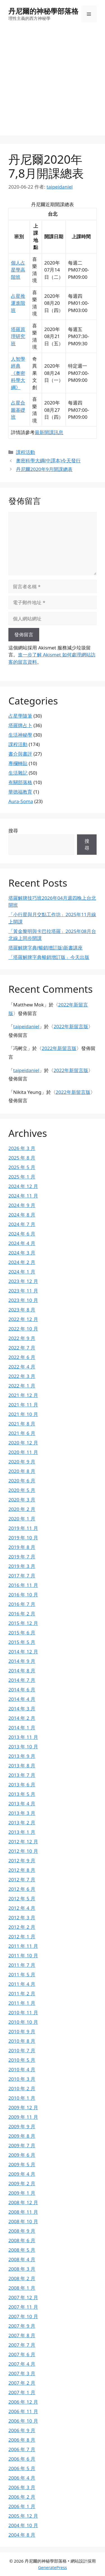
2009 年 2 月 (21, 2183)
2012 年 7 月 (21, 1879)
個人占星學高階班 (18, 269)
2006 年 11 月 (23, 2411)
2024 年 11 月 (23, 1195)
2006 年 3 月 (21, 2487)
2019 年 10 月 (23, 1537)
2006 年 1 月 (21, 2506)
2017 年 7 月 (21, 1575)
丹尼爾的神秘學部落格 (43, 11)
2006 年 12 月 (23, 2402)
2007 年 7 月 (21, 2345)
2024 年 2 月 (21, 1262)
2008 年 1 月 (21, 2288)
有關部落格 (20, 782)
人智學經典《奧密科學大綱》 (18, 373)
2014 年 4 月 (21, 1699)
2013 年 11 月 (23, 1737)
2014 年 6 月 (21, 1689)
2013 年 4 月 (21, 1803)
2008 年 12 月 (23, 2202)
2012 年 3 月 (21, 1917)
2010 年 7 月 (21, 2050)
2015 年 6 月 (21, 1632)
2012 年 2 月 (21, 1927)
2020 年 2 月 (21, 1509)
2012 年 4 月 (21, 1908)
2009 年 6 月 (21, 2155)
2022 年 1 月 (21, 1385)
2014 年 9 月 (21, 1661)
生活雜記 (17, 773)
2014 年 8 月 (21, 1670)
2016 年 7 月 (21, 1604)
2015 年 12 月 (23, 1623)
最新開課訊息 (49, 432)
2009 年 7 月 (21, 2145)
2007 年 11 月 (23, 2307)
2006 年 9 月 (21, 2430)
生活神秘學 (20, 735)
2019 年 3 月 (21, 1566)
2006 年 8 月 (21, 2440)
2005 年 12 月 (23, 2516)
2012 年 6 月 (21, 1889)
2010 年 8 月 (21, 2041)
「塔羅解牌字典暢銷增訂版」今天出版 (48, 957)
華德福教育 (20, 792)
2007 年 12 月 (23, 2297)
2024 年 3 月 (21, 1252)
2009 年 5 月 (21, 2164)
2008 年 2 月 (21, 2278)
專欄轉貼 (17, 763)
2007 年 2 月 (21, 2383)
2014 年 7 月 (21, 1680)
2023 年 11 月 (23, 1290)
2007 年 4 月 (21, 2364)
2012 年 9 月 (21, 1860)
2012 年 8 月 (21, 1870)
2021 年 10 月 (23, 1414)
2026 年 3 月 (21, 1148)
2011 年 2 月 (21, 1993)
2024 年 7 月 (21, 1224)
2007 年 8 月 (21, 2335)
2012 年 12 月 (23, 1841)
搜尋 (13, 830)
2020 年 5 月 (21, 1490)
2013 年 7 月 (21, 1775)
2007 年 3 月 (21, 2373)
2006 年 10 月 (23, 2421)
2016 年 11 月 (23, 1585)
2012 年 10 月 (23, 1851)
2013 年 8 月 (21, 1765)
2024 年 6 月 (21, 1233)
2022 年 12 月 (23, 1319)
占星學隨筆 (20, 716)
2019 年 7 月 (21, 1556)
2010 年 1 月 (21, 2098)
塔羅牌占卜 (20, 725)
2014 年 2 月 (21, 1718)
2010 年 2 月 (21, 2088)
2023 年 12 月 (23, 1281)
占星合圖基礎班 (18, 409)
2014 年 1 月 (21, 1727)
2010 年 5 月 (21, 2060)
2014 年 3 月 (21, 1708)
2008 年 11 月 (23, 2212)
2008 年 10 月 (23, 2221)
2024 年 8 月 (21, 1214)
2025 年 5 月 (21, 1167)
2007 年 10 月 (23, 2316)
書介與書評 (20, 754)
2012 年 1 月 (21, 1936)
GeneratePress (52, 2567)
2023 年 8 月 (21, 1309)
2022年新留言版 (70, 1026)
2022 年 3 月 (21, 1376)
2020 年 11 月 (23, 1452)
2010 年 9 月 (21, 2031)
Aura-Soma (20, 801)
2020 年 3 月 (21, 1499)
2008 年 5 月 (21, 2250)
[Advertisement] (52, 83)
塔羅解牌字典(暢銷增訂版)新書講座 (45, 947)
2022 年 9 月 (21, 1338)
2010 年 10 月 (23, 2022)
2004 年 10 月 (23, 2525)
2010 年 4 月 (21, 2069)
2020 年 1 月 (21, 1518)
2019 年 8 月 (21, 1547)
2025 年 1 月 (21, 1176)
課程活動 (25, 452)
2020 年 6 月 (21, 1480)
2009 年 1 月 (21, 2193)
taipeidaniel (26, 1026)
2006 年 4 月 (21, 2478)
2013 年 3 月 (21, 1813)
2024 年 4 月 (21, 1243)
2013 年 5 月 (21, 1794)
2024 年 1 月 (21, 1271)
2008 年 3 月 (21, 2269)
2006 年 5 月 (21, 2468)
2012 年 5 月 (21, 1898)
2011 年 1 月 (21, 2003)
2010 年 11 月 (23, 2012)
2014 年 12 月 (23, 1651)
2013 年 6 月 (21, 1784)
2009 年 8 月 (21, 2136)
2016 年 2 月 (21, 1613)
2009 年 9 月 (21, 2126)
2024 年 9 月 (21, 1205)
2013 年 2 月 (21, 1822)
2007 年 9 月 (21, 2326)
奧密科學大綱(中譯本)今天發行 (48, 460)
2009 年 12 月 (23, 2107)
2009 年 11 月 (23, 2117)
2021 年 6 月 (21, 1433)
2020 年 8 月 (21, 1471)
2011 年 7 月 (21, 1965)
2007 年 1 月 (21, 2392)
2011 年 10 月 (23, 1955)
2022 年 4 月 (21, 1366)
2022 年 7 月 (21, 1347)
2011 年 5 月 (21, 1974)
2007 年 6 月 (21, 2354)
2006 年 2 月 (21, 2497)
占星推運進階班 (18, 303)
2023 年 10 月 (23, 1300)
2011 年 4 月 (21, 1984)
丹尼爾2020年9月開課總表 (44, 469)
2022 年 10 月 (23, 1328)
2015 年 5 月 (21, 1642)
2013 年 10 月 (23, 1746)
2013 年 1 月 (21, 1832)
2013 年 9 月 (21, 1756)
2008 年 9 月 (21, 2231)
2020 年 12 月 (23, 1442)
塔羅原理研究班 (18, 336)
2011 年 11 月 (23, 1946)
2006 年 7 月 (21, 2449)
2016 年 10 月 (23, 1594)
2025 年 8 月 (21, 1157)
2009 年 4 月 (21, 2174)
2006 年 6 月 (21, 2459)
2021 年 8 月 (21, 1423)
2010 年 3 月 (21, 2079)
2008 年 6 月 (21, 2240)
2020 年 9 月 (21, 1461)
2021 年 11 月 (23, 1404)
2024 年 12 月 (23, 1186)
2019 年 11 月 (23, 1528)
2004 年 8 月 (21, 2535)
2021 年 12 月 (23, 1395)
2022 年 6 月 (21, 1357)
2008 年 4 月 (21, 2259)
